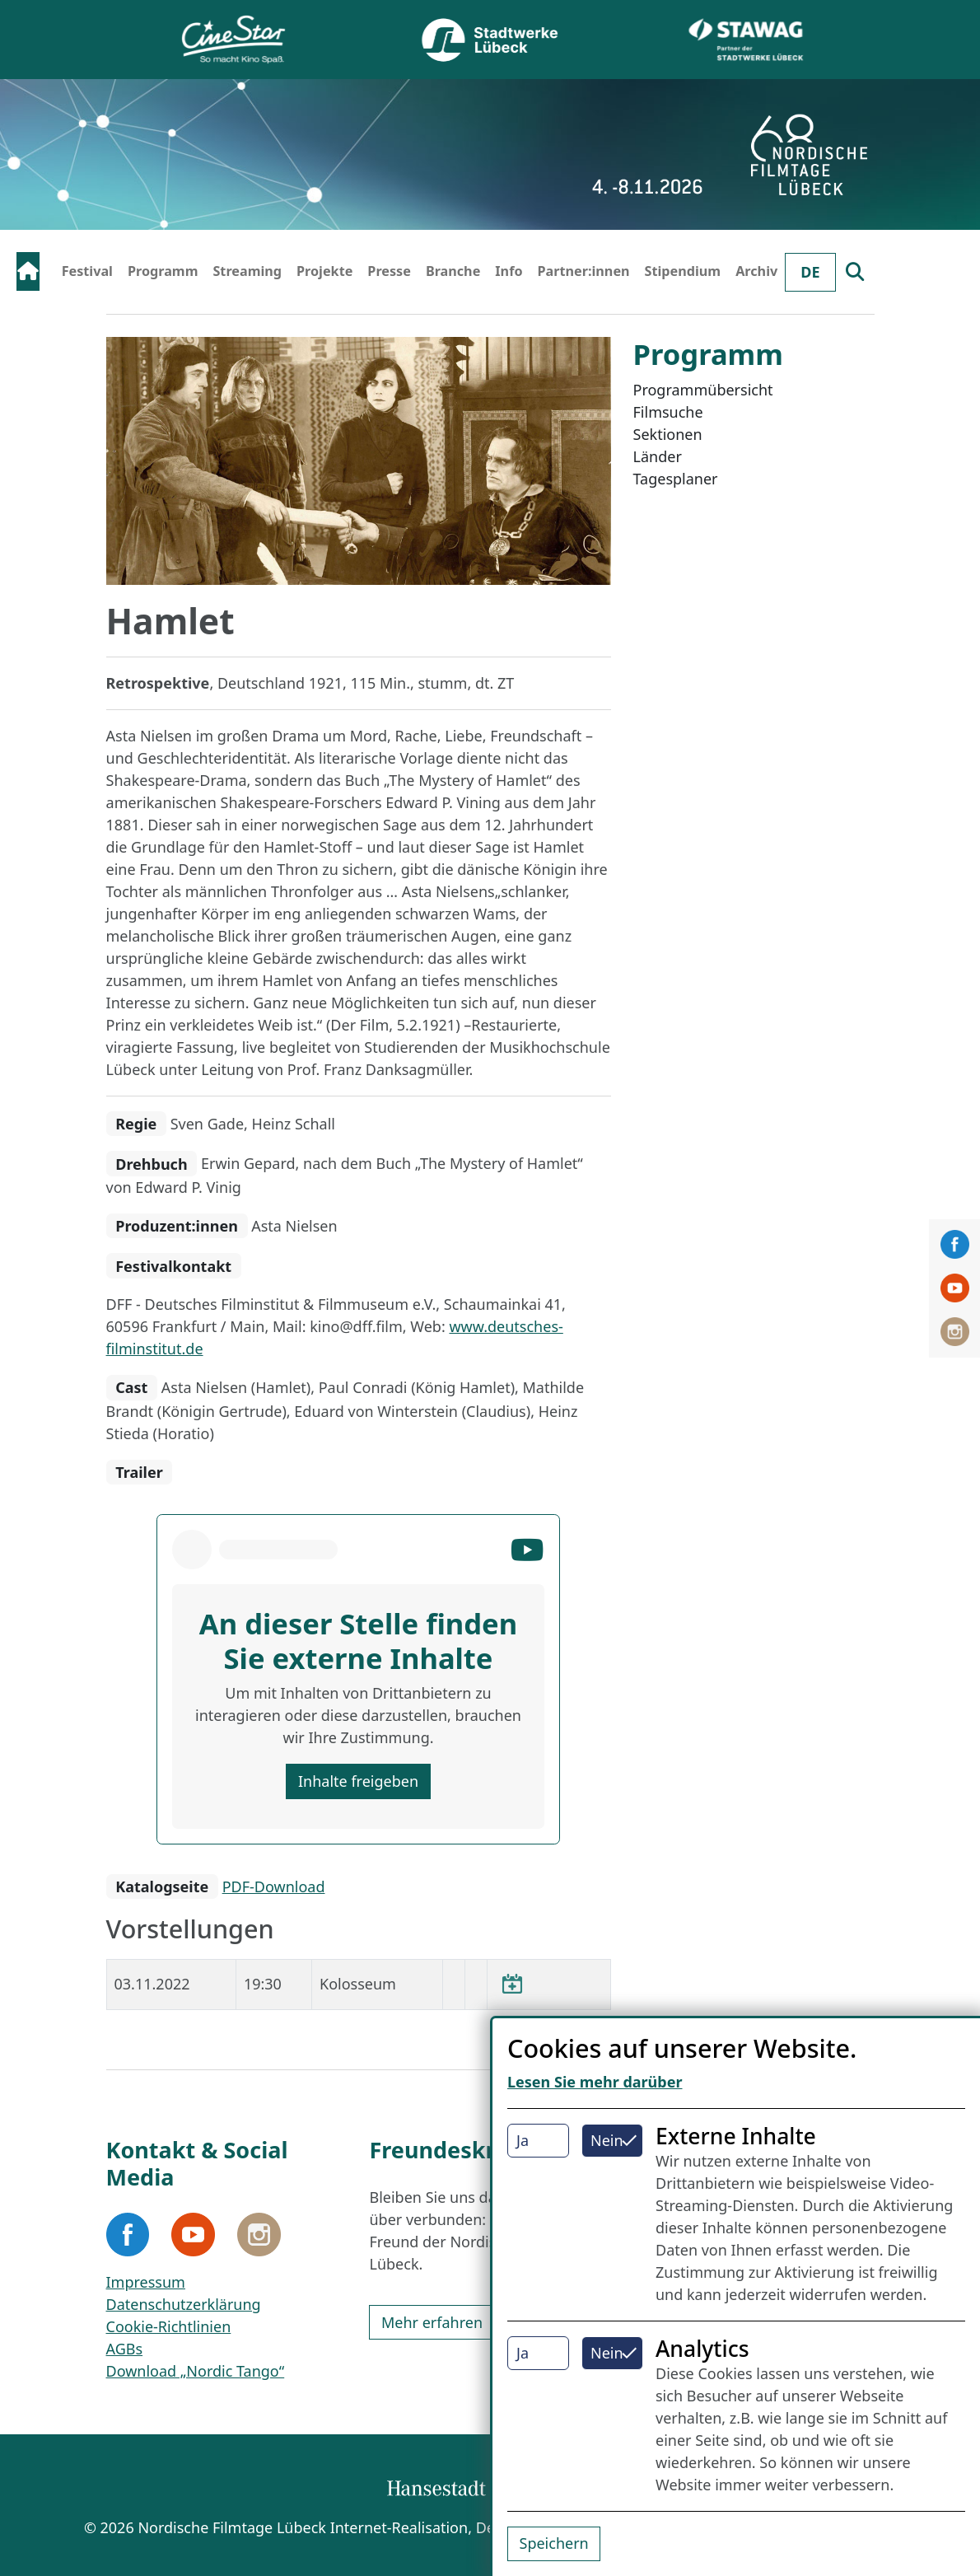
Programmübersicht (703, 390)
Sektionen (667, 434)
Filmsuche (668, 412)
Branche (453, 271)
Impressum (145, 2282)
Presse (389, 271)
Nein (606, 2140)
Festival (87, 271)
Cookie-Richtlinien (168, 2326)
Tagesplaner (675, 479)
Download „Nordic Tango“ (195, 2371)
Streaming (247, 271)
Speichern (554, 2543)
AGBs (124, 2349)
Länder (657, 456)
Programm (163, 271)
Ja (522, 2140)
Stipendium (683, 271)
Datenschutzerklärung (183, 2304)
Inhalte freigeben (358, 1781)
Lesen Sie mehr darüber (595, 2082)
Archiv (756, 271)
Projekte (324, 271)
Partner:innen (584, 271)
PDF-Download (273, 1886)
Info (508, 271)
